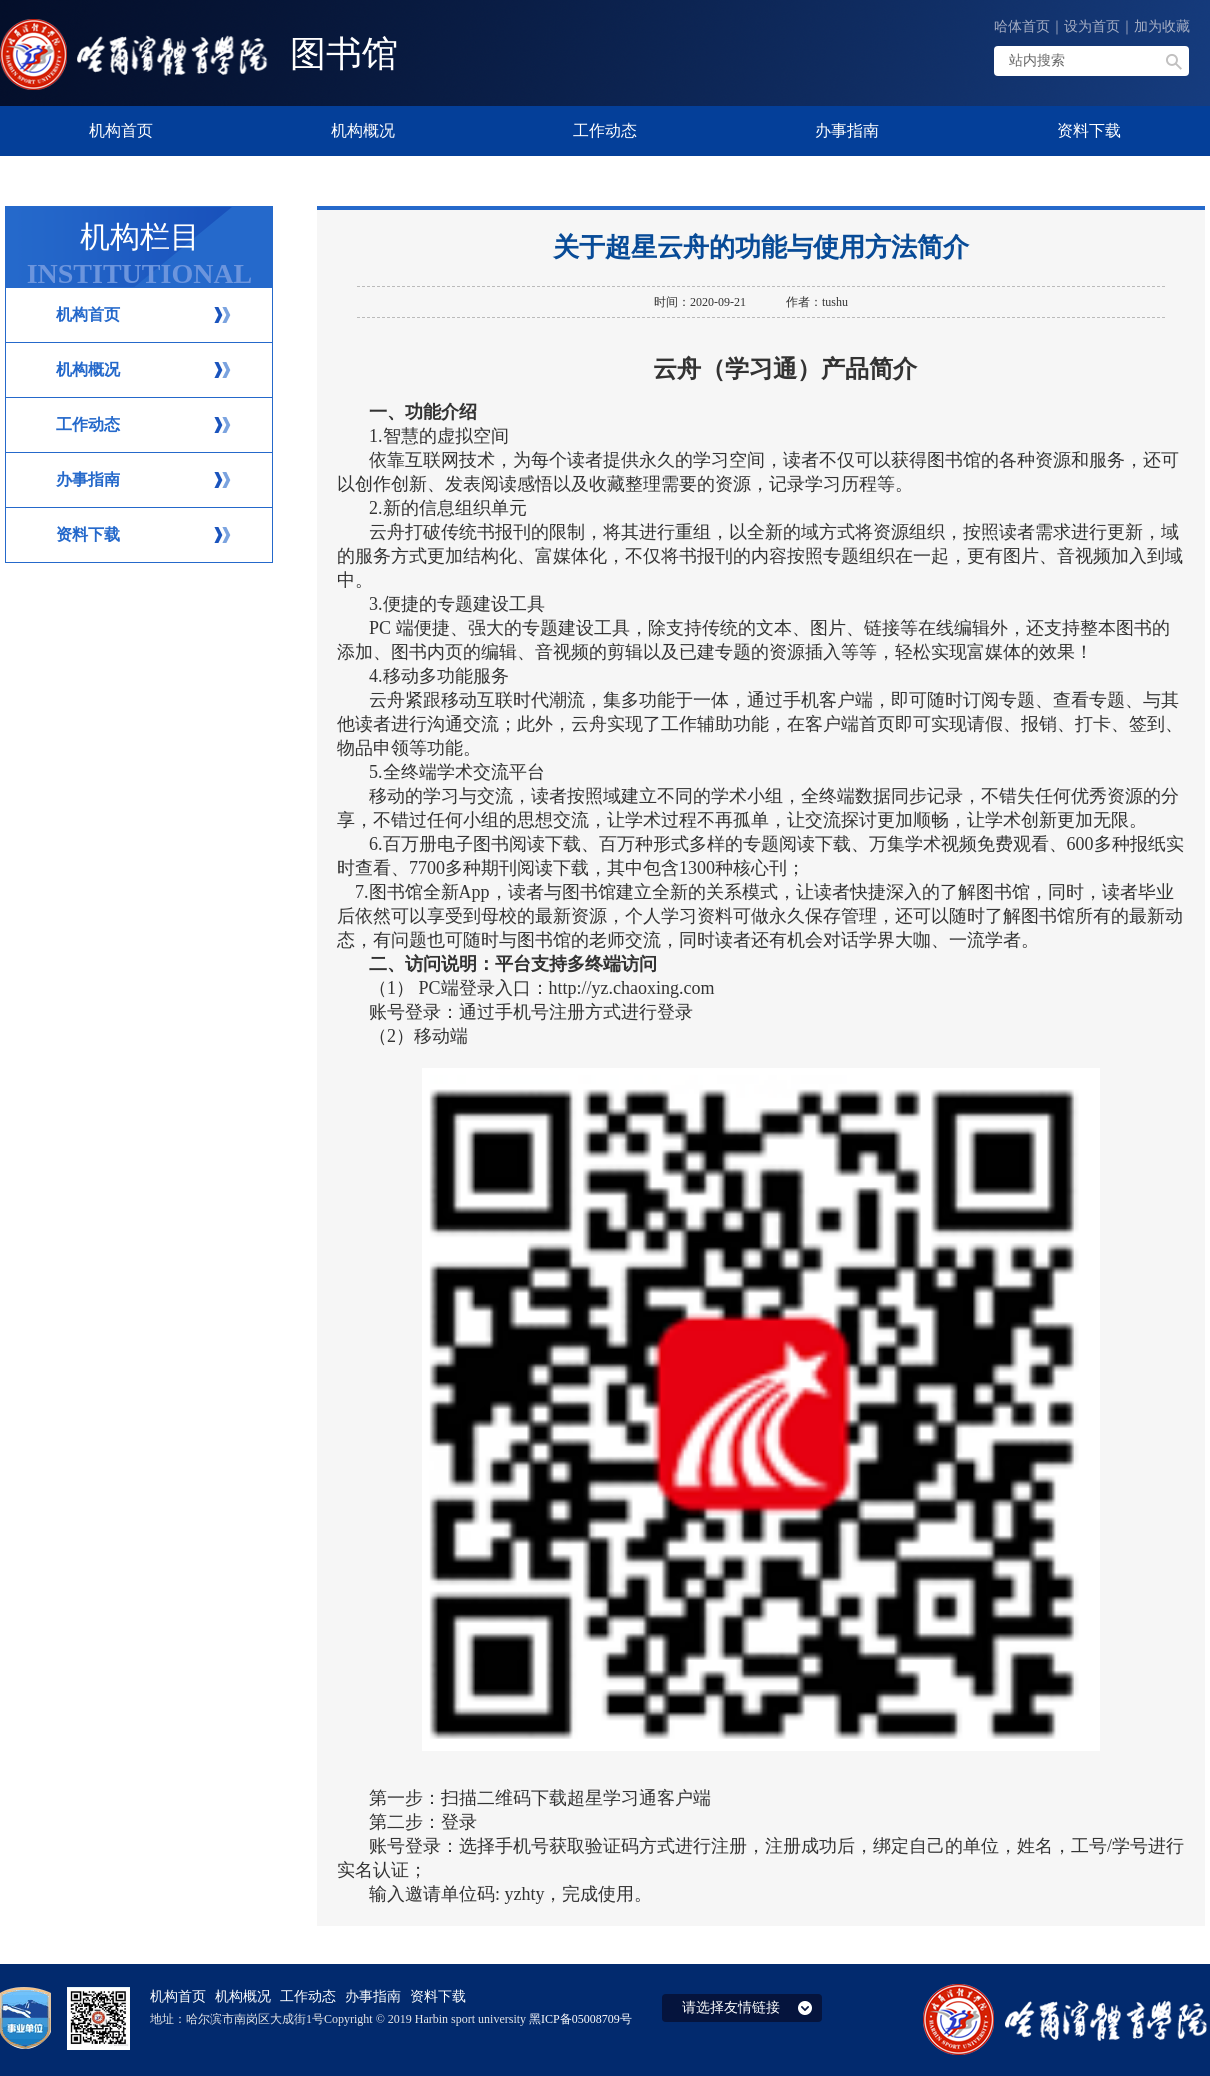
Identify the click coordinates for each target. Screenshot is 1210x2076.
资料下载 (88, 534)
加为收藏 (1162, 26)
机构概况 (88, 369)
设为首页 (1092, 26)
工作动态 (88, 424)
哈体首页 (1022, 26)
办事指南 (88, 479)
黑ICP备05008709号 (580, 2019)
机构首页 (88, 314)
